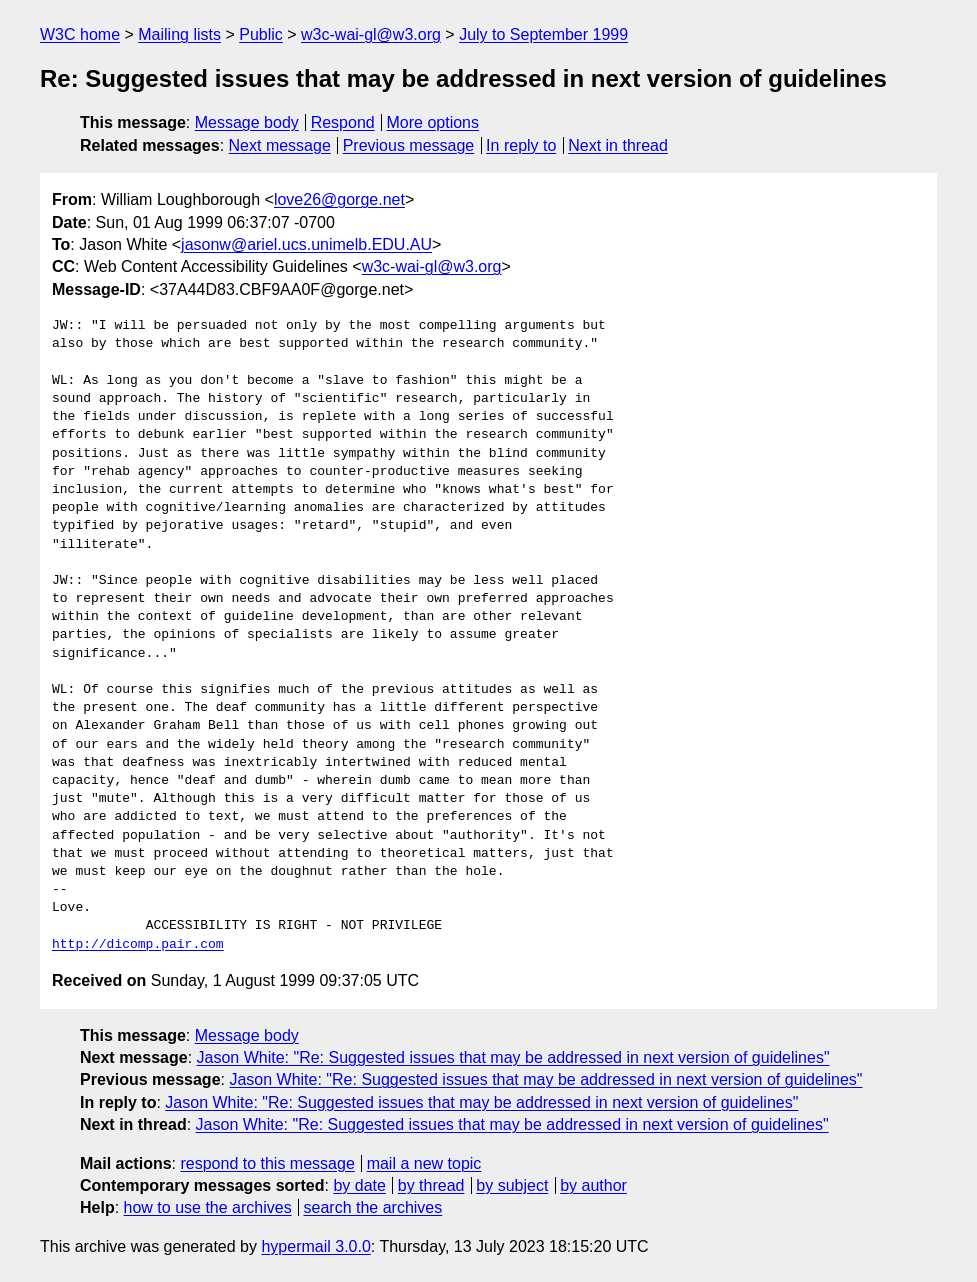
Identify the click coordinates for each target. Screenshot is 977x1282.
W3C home (80, 34)
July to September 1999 (543, 34)
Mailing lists (179, 34)
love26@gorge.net (339, 199)
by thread (431, 1185)
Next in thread (618, 145)
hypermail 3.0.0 (315, 1246)
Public (261, 34)
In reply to (521, 145)
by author (593, 1185)
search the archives (373, 1207)
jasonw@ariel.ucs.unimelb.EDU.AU (306, 244)
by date (359, 1185)
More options (433, 122)
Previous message (409, 145)
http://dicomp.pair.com (138, 945)
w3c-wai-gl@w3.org (371, 34)
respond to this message (267, 1163)
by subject (512, 1185)
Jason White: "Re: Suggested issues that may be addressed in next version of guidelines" (513, 1057)
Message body (247, 122)
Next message (280, 145)
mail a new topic (424, 1163)
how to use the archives (208, 1207)
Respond (343, 122)
